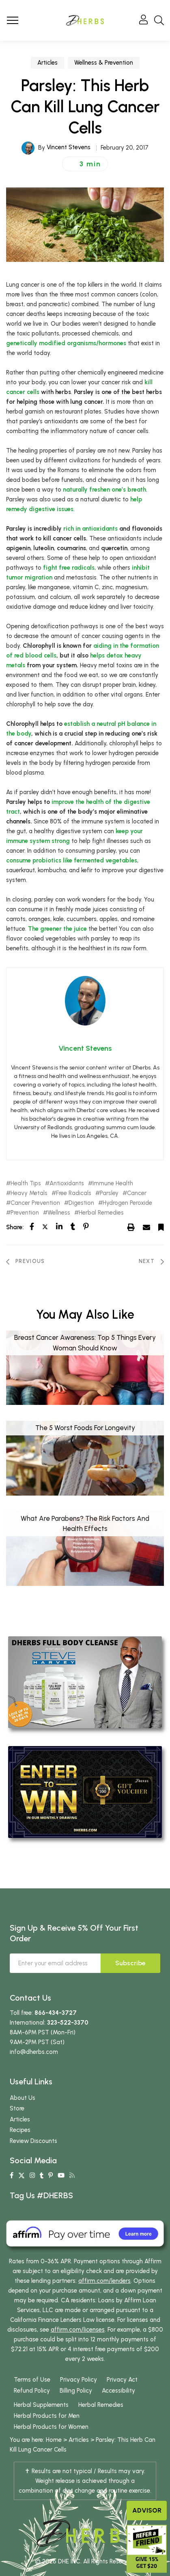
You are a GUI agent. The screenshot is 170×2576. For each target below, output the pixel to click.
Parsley (109, 1193)
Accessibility (118, 2390)
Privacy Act (122, 2379)
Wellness (58, 1212)
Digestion (81, 1203)
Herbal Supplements (41, 2404)
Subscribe (130, 1963)
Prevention (25, 1212)
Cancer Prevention (35, 1203)
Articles (47, 62)
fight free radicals (69, 567)
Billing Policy (76, 2390)
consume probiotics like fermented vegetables (71, 860)
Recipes (20, 2130)
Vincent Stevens (68, 147)
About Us (22, 2097)
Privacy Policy (78, 2379)
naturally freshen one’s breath (104, 489)
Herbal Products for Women (51, 2426)
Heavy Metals (29, 1193)
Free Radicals (73, 1193)
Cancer (136, 1193)
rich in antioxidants (90, 528)
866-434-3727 (55, 2012)
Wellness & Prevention (103, 62)
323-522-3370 (67, 2022)
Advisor (146, 2510)
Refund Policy (32, 2390)
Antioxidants (66, 1183)
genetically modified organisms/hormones (66, 343)
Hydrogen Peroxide (127, 1203)
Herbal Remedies (101, 1212)
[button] (85, 164)
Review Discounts (33, 2141)
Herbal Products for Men (47, 2415)
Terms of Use (32, 2379)
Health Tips (26, 1183)
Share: (15, 1227)
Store (17, 2108)
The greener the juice (57, 928)
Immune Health (113, 1183)
